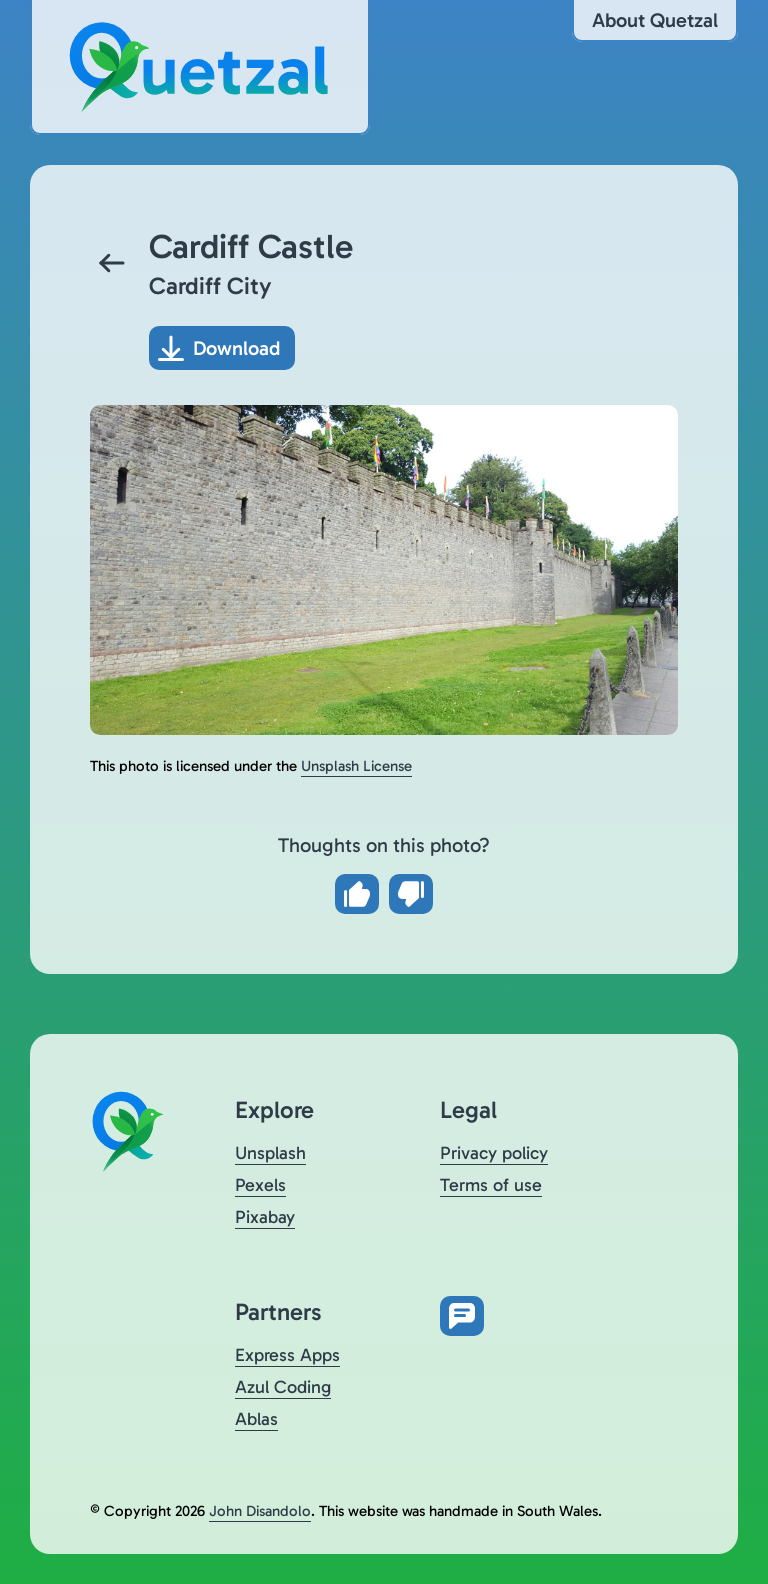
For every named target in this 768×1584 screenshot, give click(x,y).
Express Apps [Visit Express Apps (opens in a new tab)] (287, 1355)
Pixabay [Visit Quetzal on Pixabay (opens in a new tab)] (265, 1217)
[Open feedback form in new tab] (462, 1316)
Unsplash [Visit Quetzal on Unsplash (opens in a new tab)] (270, 1153)
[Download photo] (222, 348)
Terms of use (491, 1185)
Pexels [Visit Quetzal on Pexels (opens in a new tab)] (260, 1185)
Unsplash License (356, 766)
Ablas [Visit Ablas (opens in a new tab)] (256, 1419)
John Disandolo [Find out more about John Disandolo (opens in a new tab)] (260, 1511)
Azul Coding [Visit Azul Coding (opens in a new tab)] (283, 1387)
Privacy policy (494, 1153)
